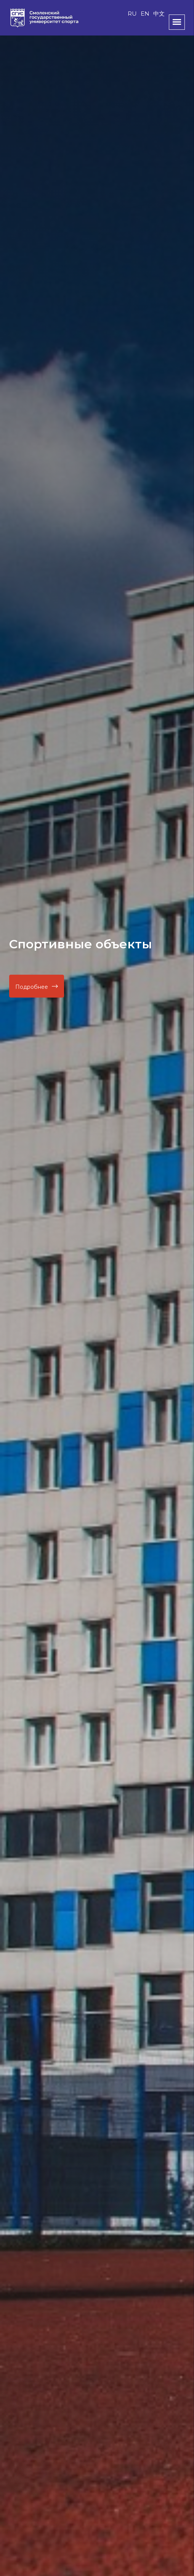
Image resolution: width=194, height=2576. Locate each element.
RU (132, 13)
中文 (159, 13)
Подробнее (36, 986)
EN (145, 13)
